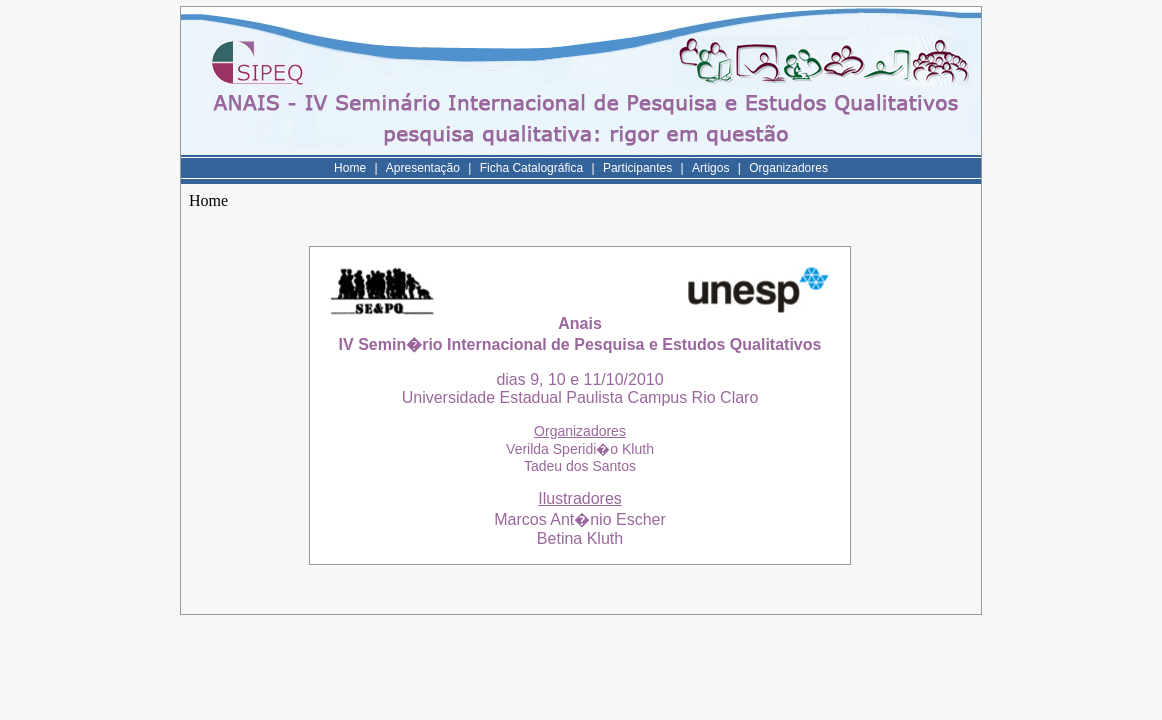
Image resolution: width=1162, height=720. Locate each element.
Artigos (710, 168)
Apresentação (423, 168)
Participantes (637, 168)
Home (350, 168)
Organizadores (788, 168)
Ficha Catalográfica (531, 168)
